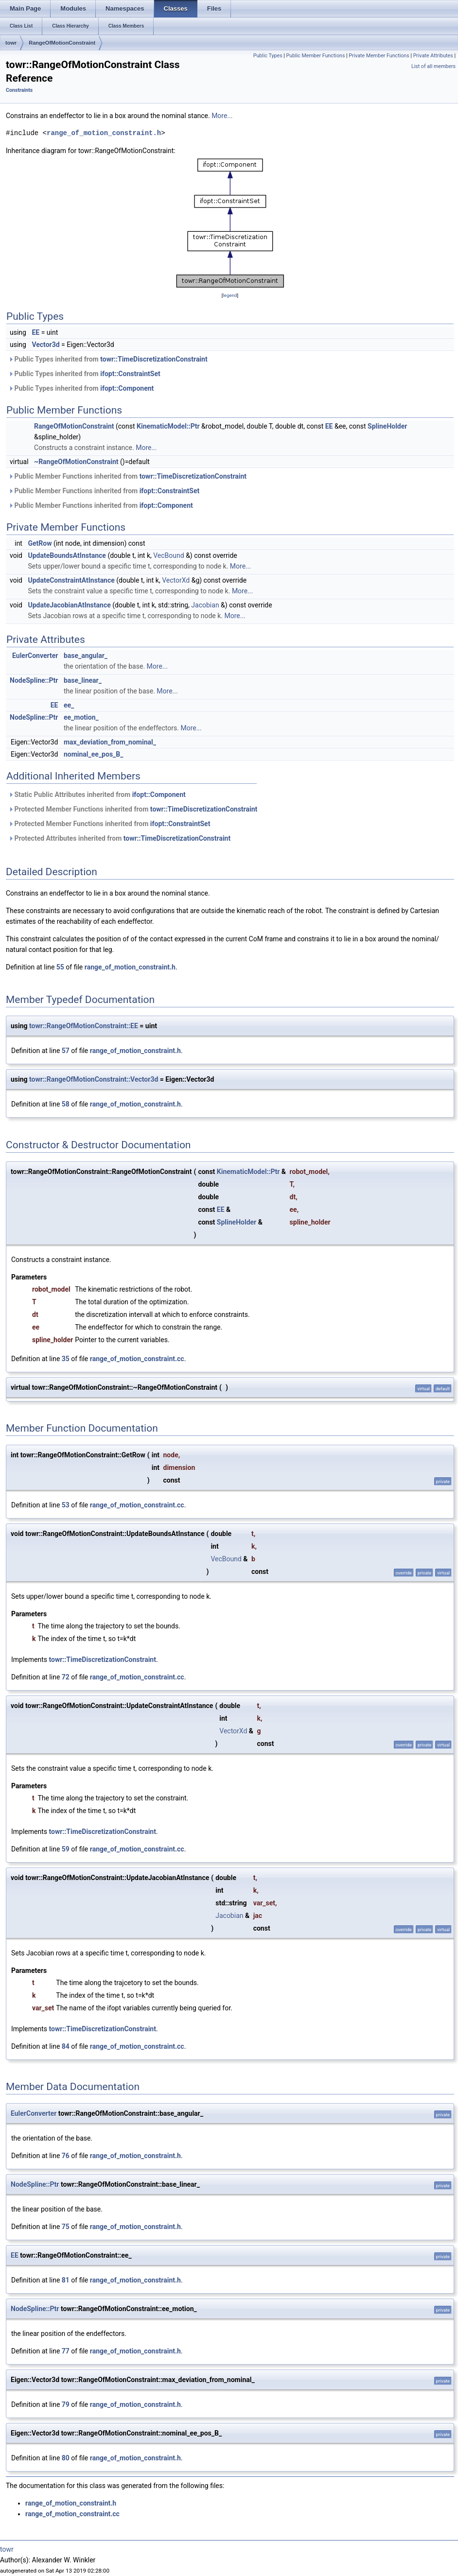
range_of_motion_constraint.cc (137, 1359)
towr (11, 43)
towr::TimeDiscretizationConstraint (153, 359)
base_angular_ (85, 655)
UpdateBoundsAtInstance (67, 555)
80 (66, 2458)
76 (66, 2156)
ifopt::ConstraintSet (130, 374)
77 (66, 2351)
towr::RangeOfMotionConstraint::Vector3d (93, 1079)
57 (66, 1051)
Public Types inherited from (108, 359)
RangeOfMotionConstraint (62, 43)
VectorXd (176, 580)
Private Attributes (433, 55)
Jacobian (205, 605)
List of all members (433, 66)
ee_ (69, 705)
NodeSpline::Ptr (34, 680)
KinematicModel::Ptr (168, 426)
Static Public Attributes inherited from (97, 794)
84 (66, 2046)
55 (60, 967)
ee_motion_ (81, 717)
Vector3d (45, 344)
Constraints (19, 90)
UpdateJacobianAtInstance (69, 605)
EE (35, 332)
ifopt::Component (127, 388)
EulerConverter (35, 655)
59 (66, 1849)
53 (66, 1505)
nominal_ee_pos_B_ (93, 754)
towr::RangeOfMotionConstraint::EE (83, 1026)
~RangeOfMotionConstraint (76, 462)
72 (66, 1677)
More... (221, 116)
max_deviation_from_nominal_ (110, 742)
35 (66, 1359)
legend (230, 295)
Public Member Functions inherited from (127, 476)
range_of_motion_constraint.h (104, 133)
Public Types (267, 55)
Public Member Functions (315, 55)
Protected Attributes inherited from (119, 838)
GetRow (40, 543)
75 (66, 2226)
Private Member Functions (379, 55)
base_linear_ (83, 680)
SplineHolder (387, 426)
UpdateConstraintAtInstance (71, 580)
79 (66, 2404)
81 (66, 2280)
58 (66, 1104)
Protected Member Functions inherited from (132, 809)
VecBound (168, 555)
